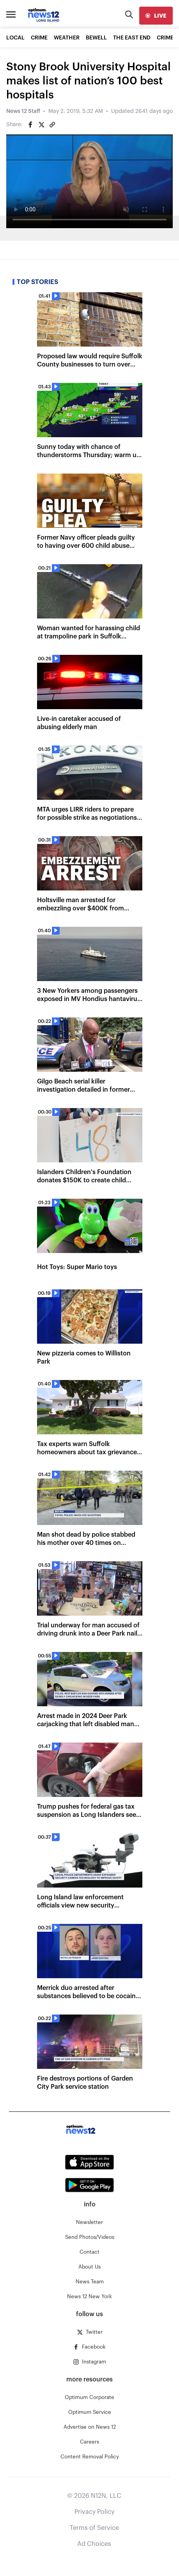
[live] (156, 16)
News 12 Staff (23, 111)
